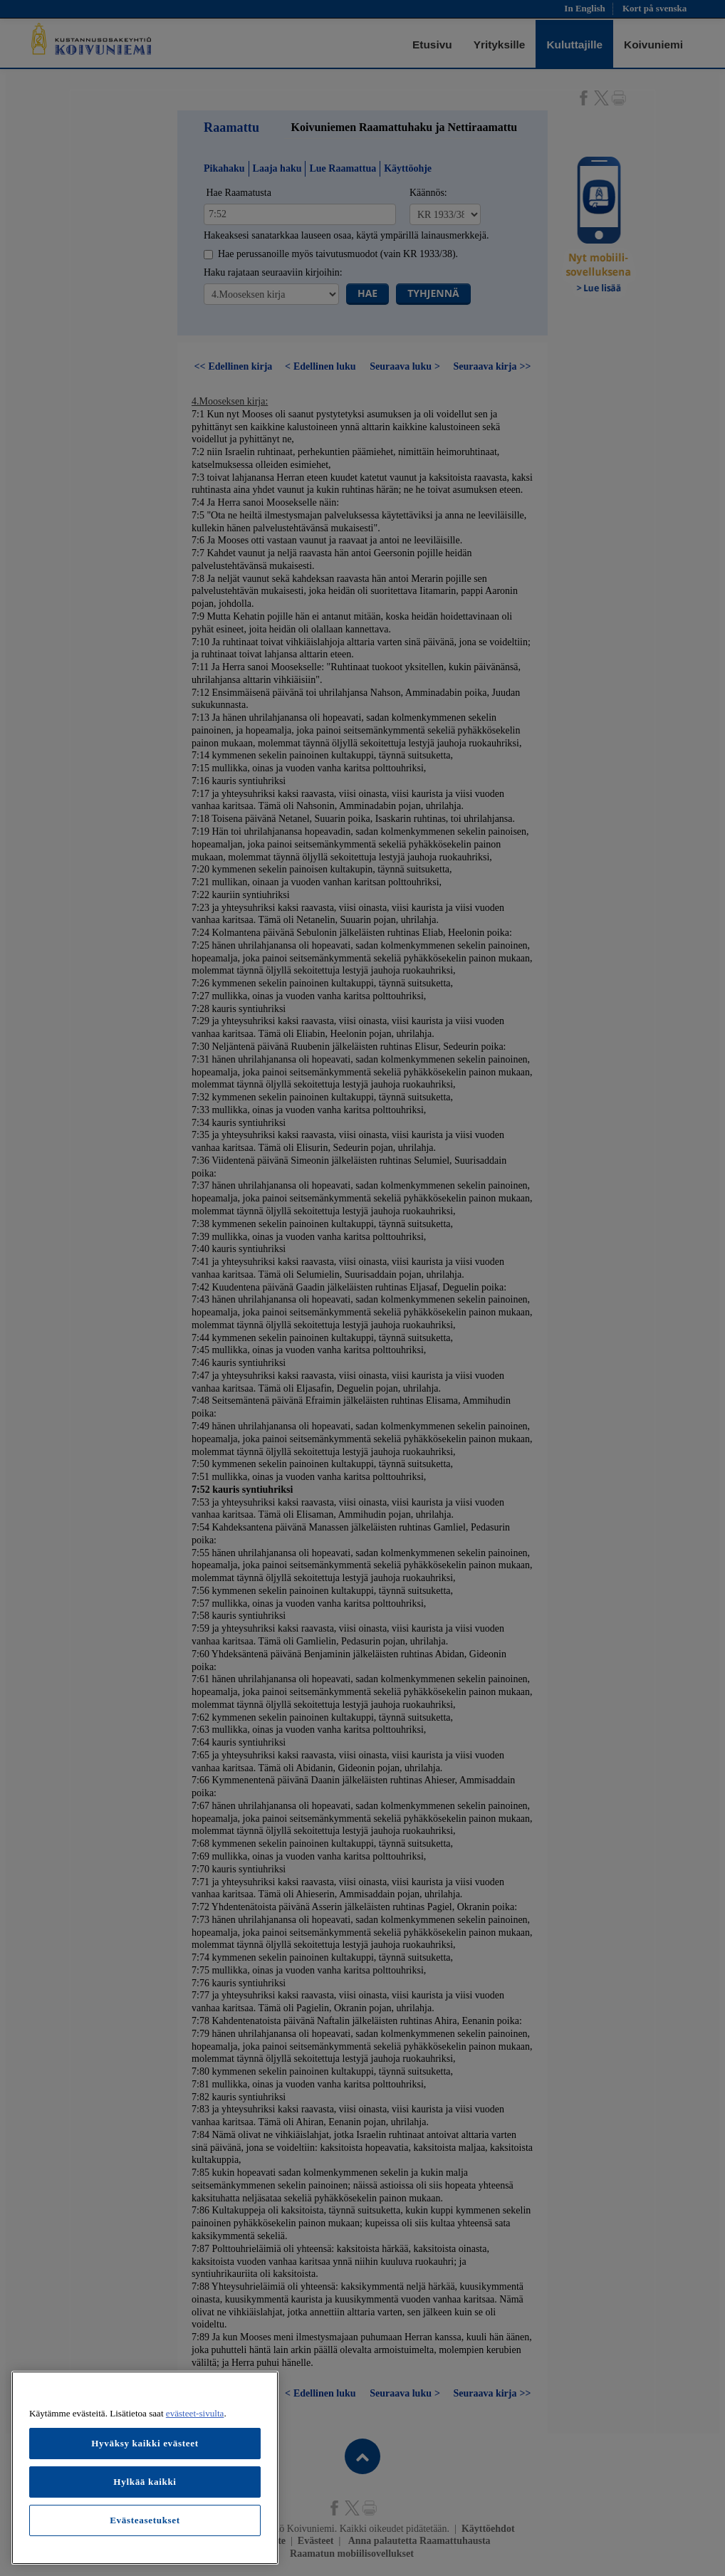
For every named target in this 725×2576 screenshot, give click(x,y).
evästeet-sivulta (195, 2413)
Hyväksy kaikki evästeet (145, 2443)
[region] (144, 2468)
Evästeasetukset (145, 2520)
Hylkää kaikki (144, 2481)
